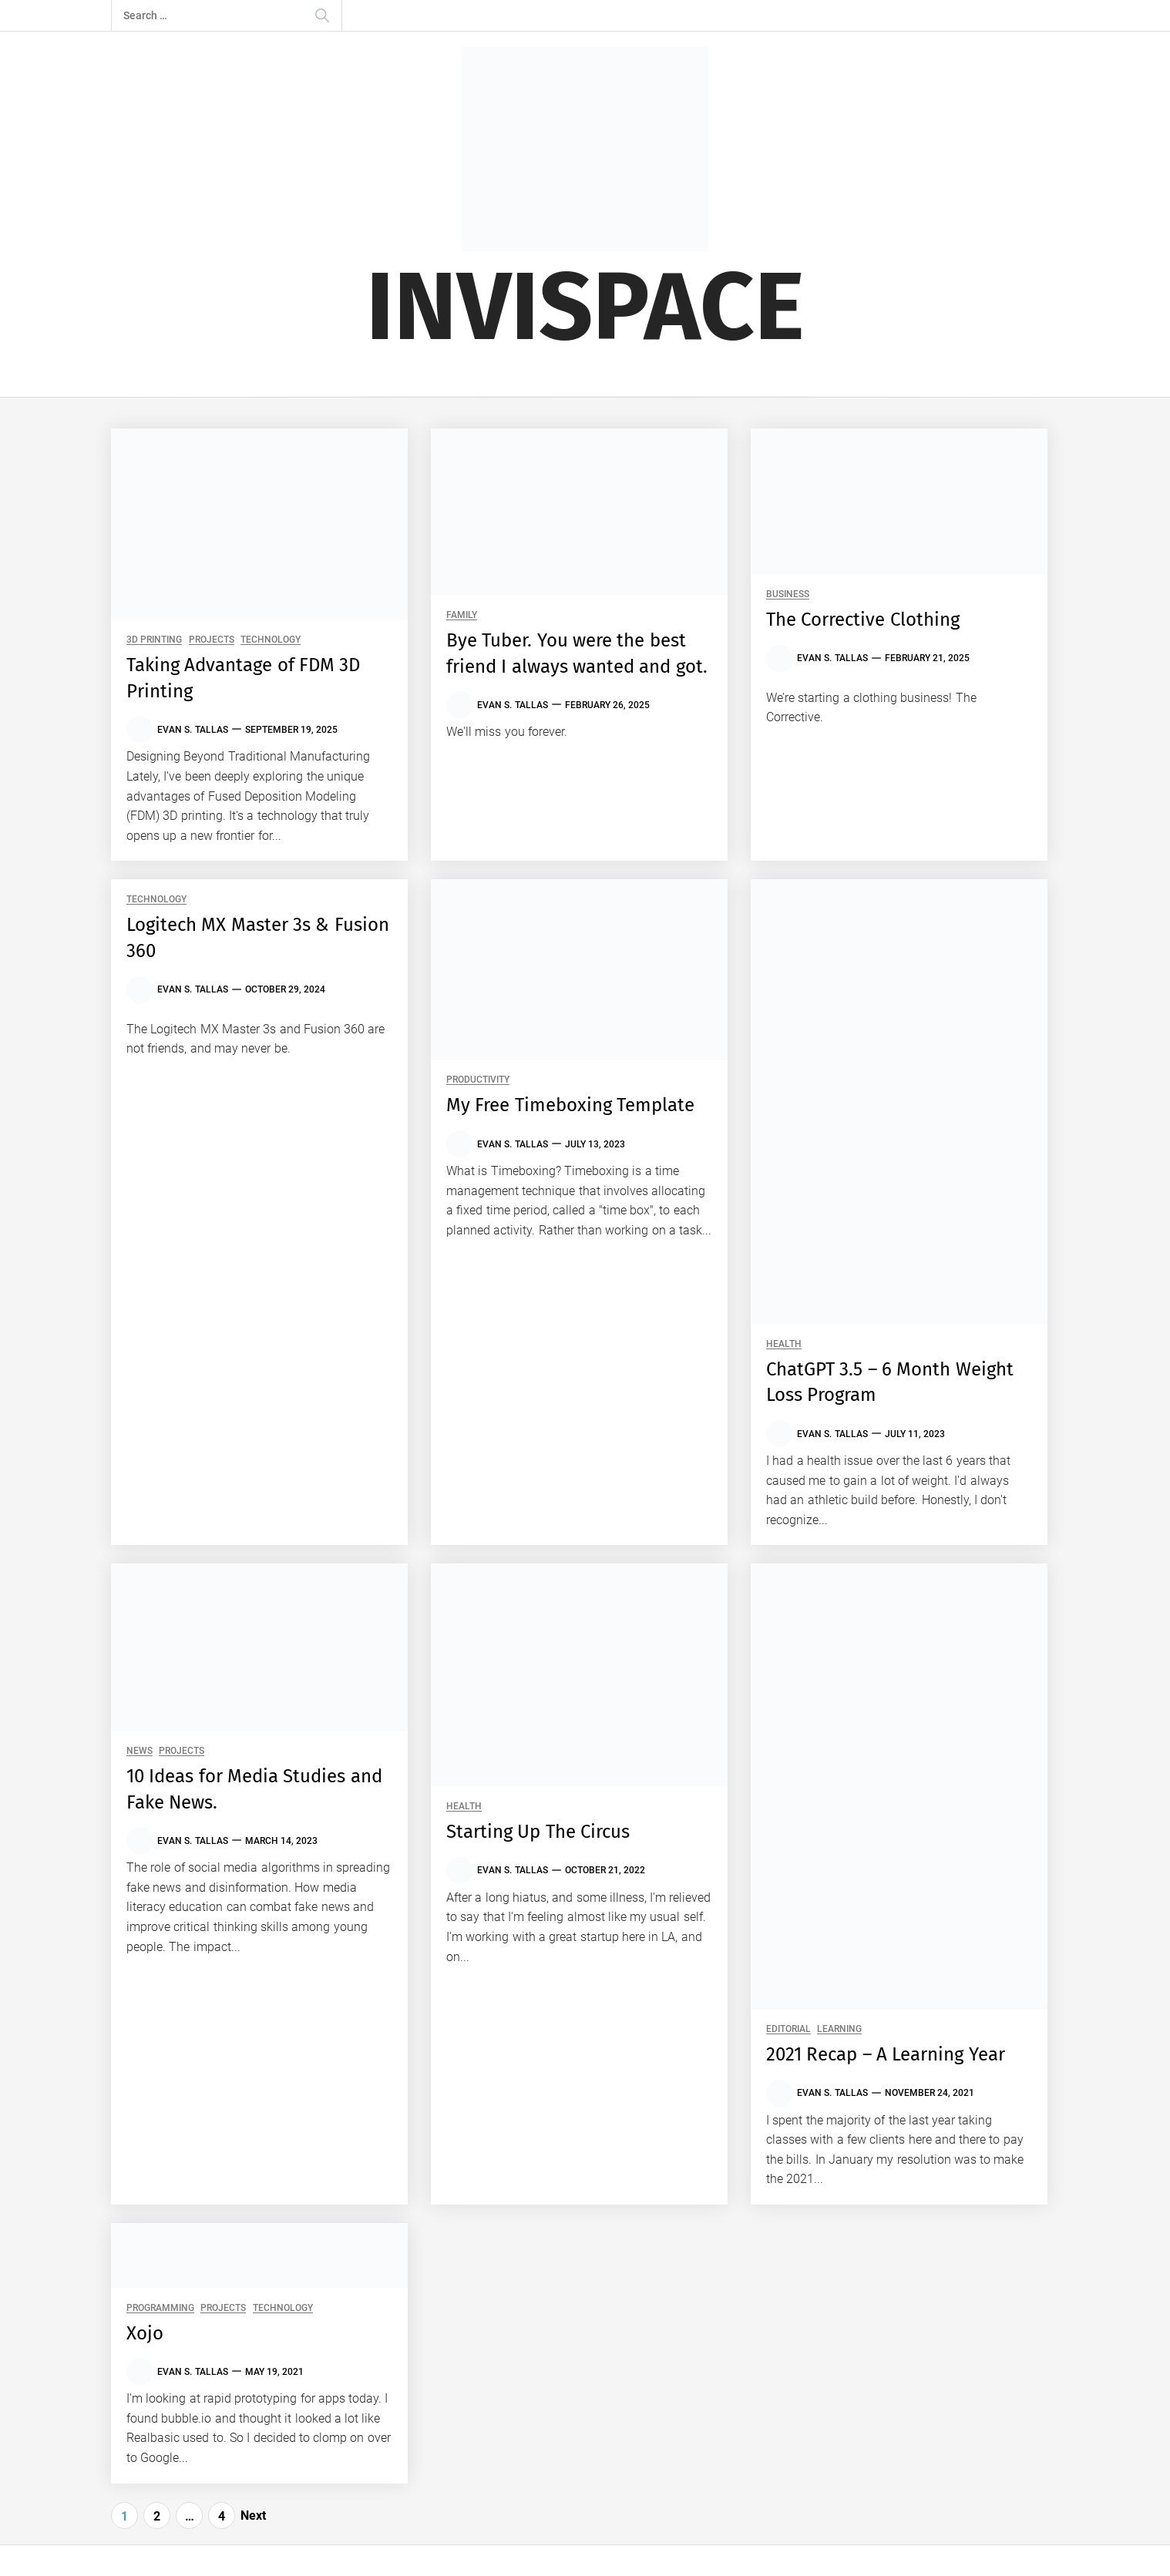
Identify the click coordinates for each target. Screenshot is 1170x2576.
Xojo (144, 2333)
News (139, 1751)
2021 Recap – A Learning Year (885, 2054)
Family (461, 615)
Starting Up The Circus (538, 1831)
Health (784, 1344)
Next (253, 2515)
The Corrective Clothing (863, 619)
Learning (839, 2029)
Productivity (477, 1080)
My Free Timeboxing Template (570, 1105)
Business (787, 594)
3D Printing (154, 640)
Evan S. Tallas (192, 729)
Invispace (585, 307)
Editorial (788, 2029)
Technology (270, 640)
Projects (211, 640)
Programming (160, 2308)
